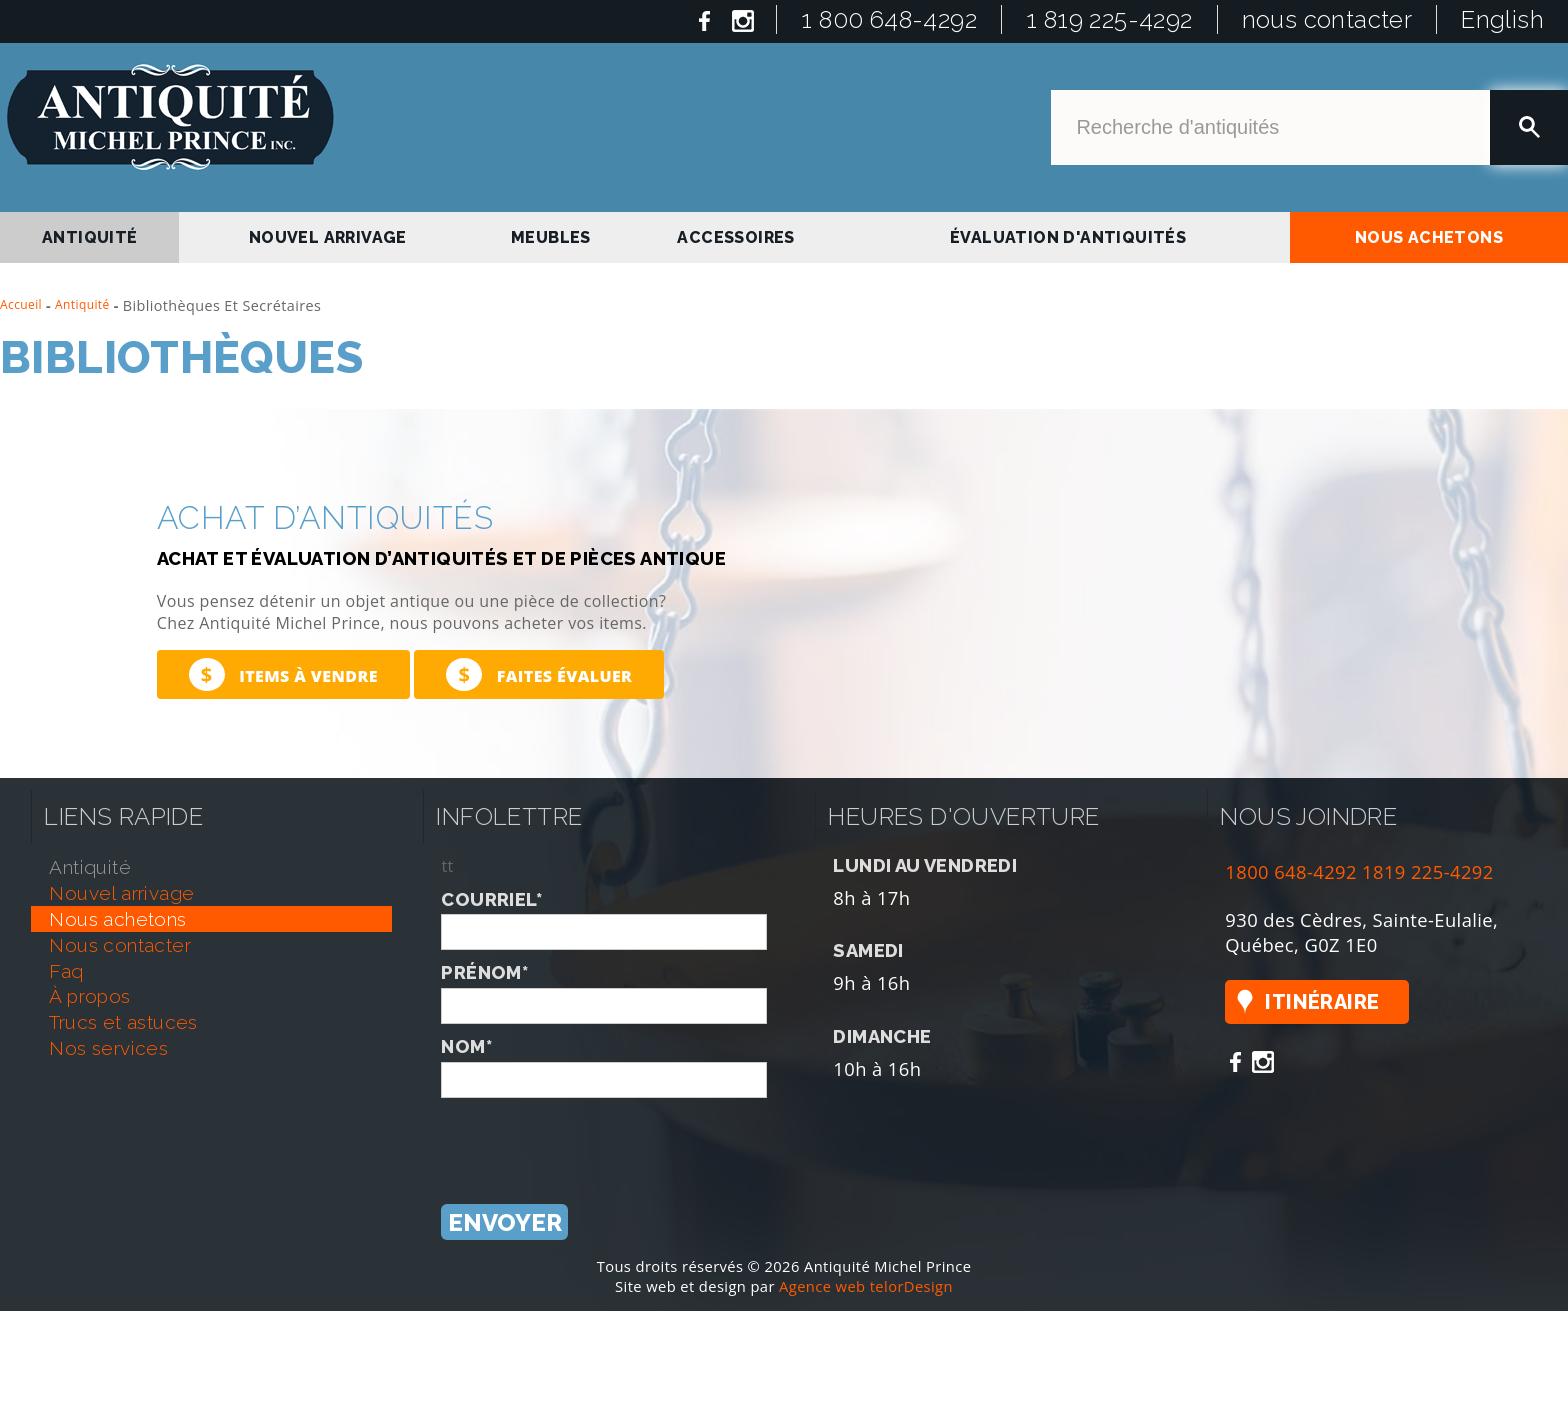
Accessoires (735, 237)
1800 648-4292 (1291, 871)
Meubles (551, 237)
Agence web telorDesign (866, 1286)
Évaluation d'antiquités (1068, 237)
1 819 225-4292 (1109, 19)
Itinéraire (1322, 1002)
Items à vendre (283, 674)
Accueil (21, 304)
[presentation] (593, 1137)
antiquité (90, 237)
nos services (108, 1048)
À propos (89, 996)
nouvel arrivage (328, 237)
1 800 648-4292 (889, 19)
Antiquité (82, 304)
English (1502, 19)
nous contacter (1327, 19)
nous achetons (1429, 237)
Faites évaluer (539, 674)
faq (66, 971)
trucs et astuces (123, 1022)
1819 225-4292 (1428, 871)
